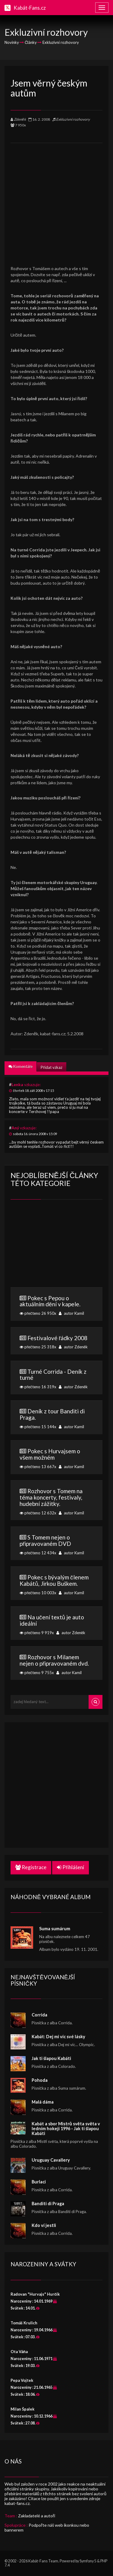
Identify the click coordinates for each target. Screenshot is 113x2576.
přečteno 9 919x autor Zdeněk (56, 1624)
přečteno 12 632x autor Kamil (56, 1501)
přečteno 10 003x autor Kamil (56, 1584)
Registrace (30, 1867)
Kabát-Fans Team (43, 2561)
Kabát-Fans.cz (30, 8)
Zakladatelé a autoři (36, 2515)
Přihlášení (70, 1867)
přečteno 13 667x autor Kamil (56, 1458)
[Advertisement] (56, 199)
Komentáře (20, 1066)
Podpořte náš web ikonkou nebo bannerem (47, 2527)
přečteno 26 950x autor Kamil (56, 1305)
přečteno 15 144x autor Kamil (56, 1418)
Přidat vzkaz (51, 1067)
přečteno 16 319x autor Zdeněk (56, 1378)
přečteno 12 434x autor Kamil (56, 1544)
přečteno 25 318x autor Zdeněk (56, 1342)
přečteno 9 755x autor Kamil (56, 1664)
